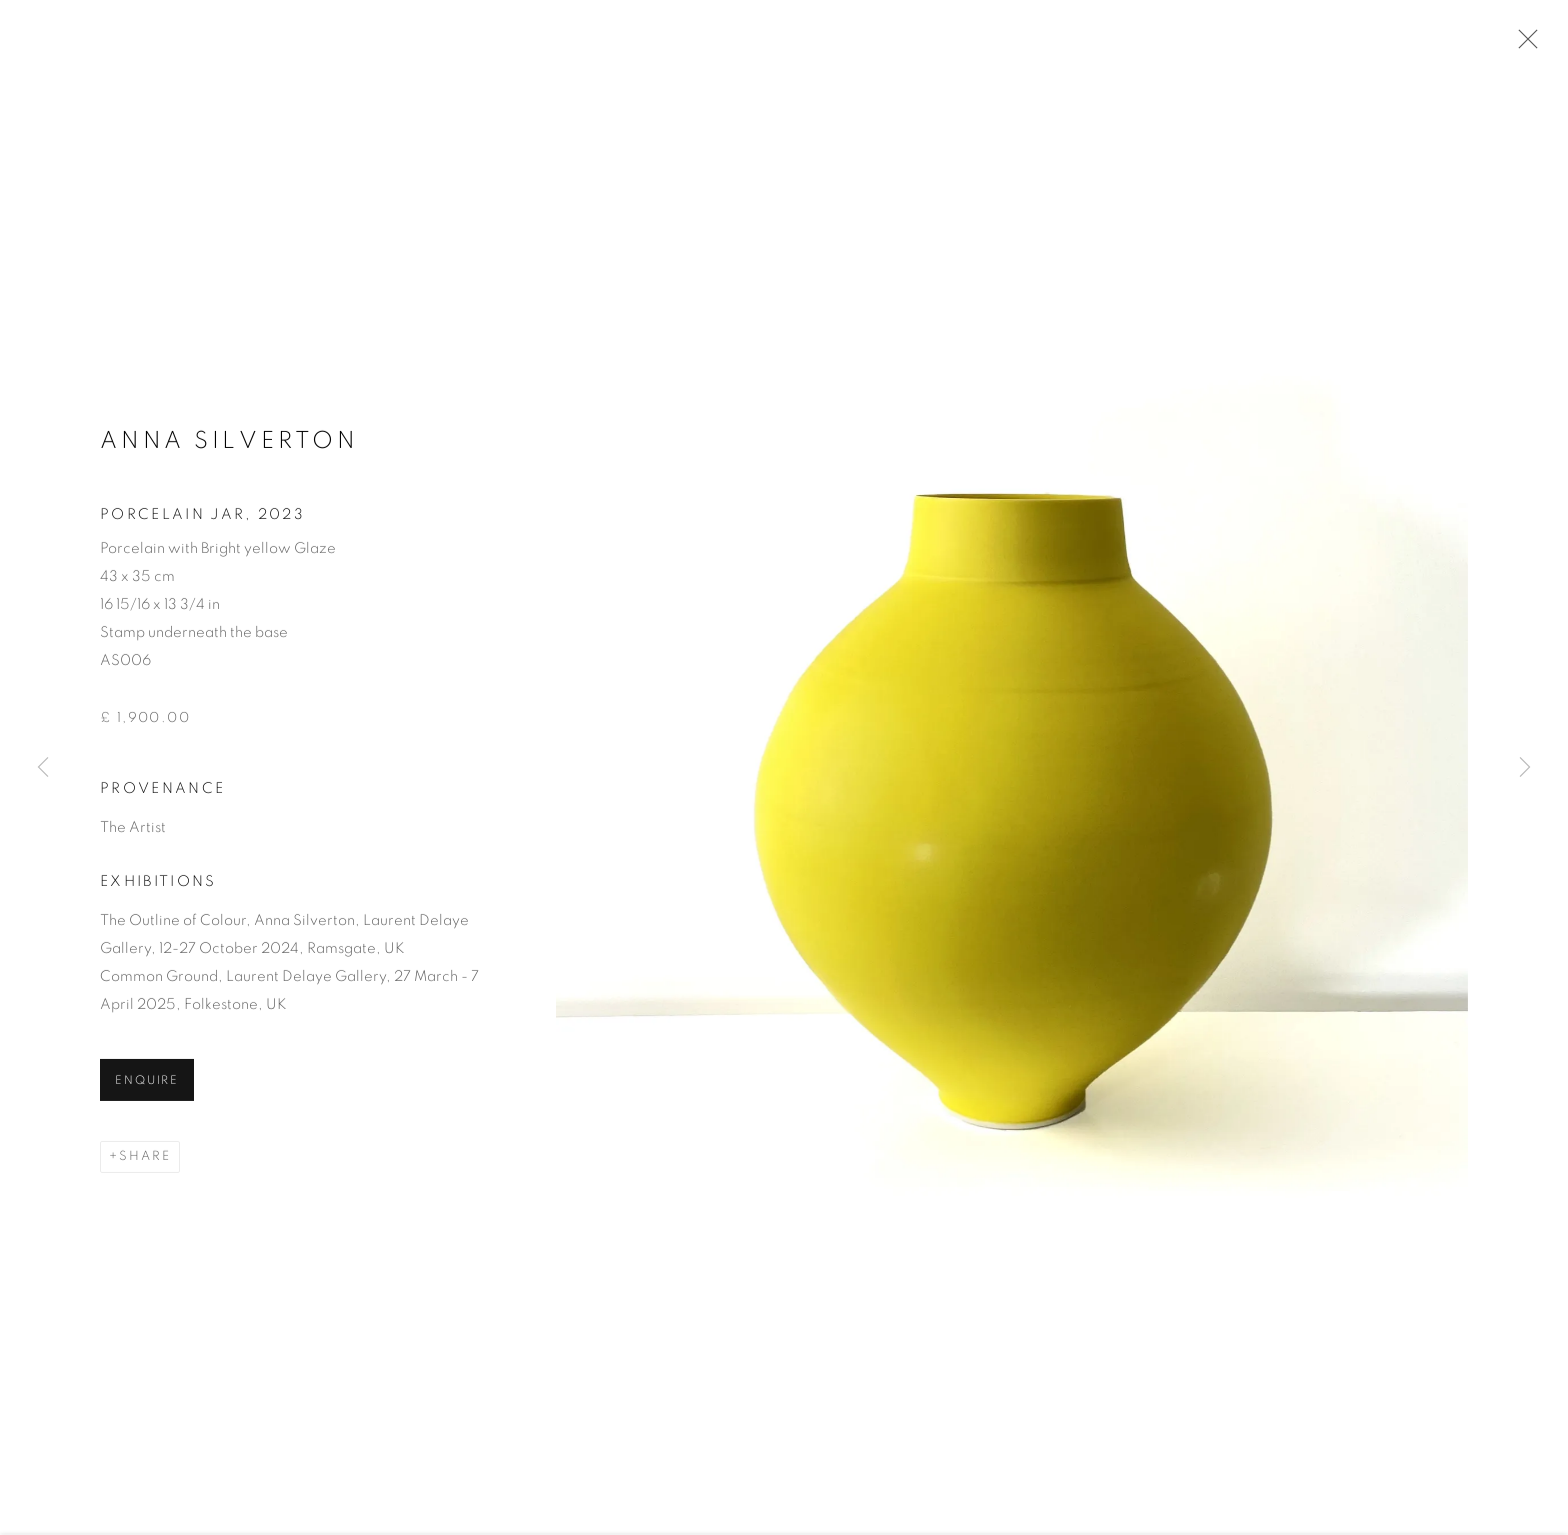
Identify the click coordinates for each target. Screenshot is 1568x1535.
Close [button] (1523, 45)
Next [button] (1525, 767)
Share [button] (145, 1160)
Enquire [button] (147, 1084)
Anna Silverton (229, 445)
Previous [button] (43, 767)
